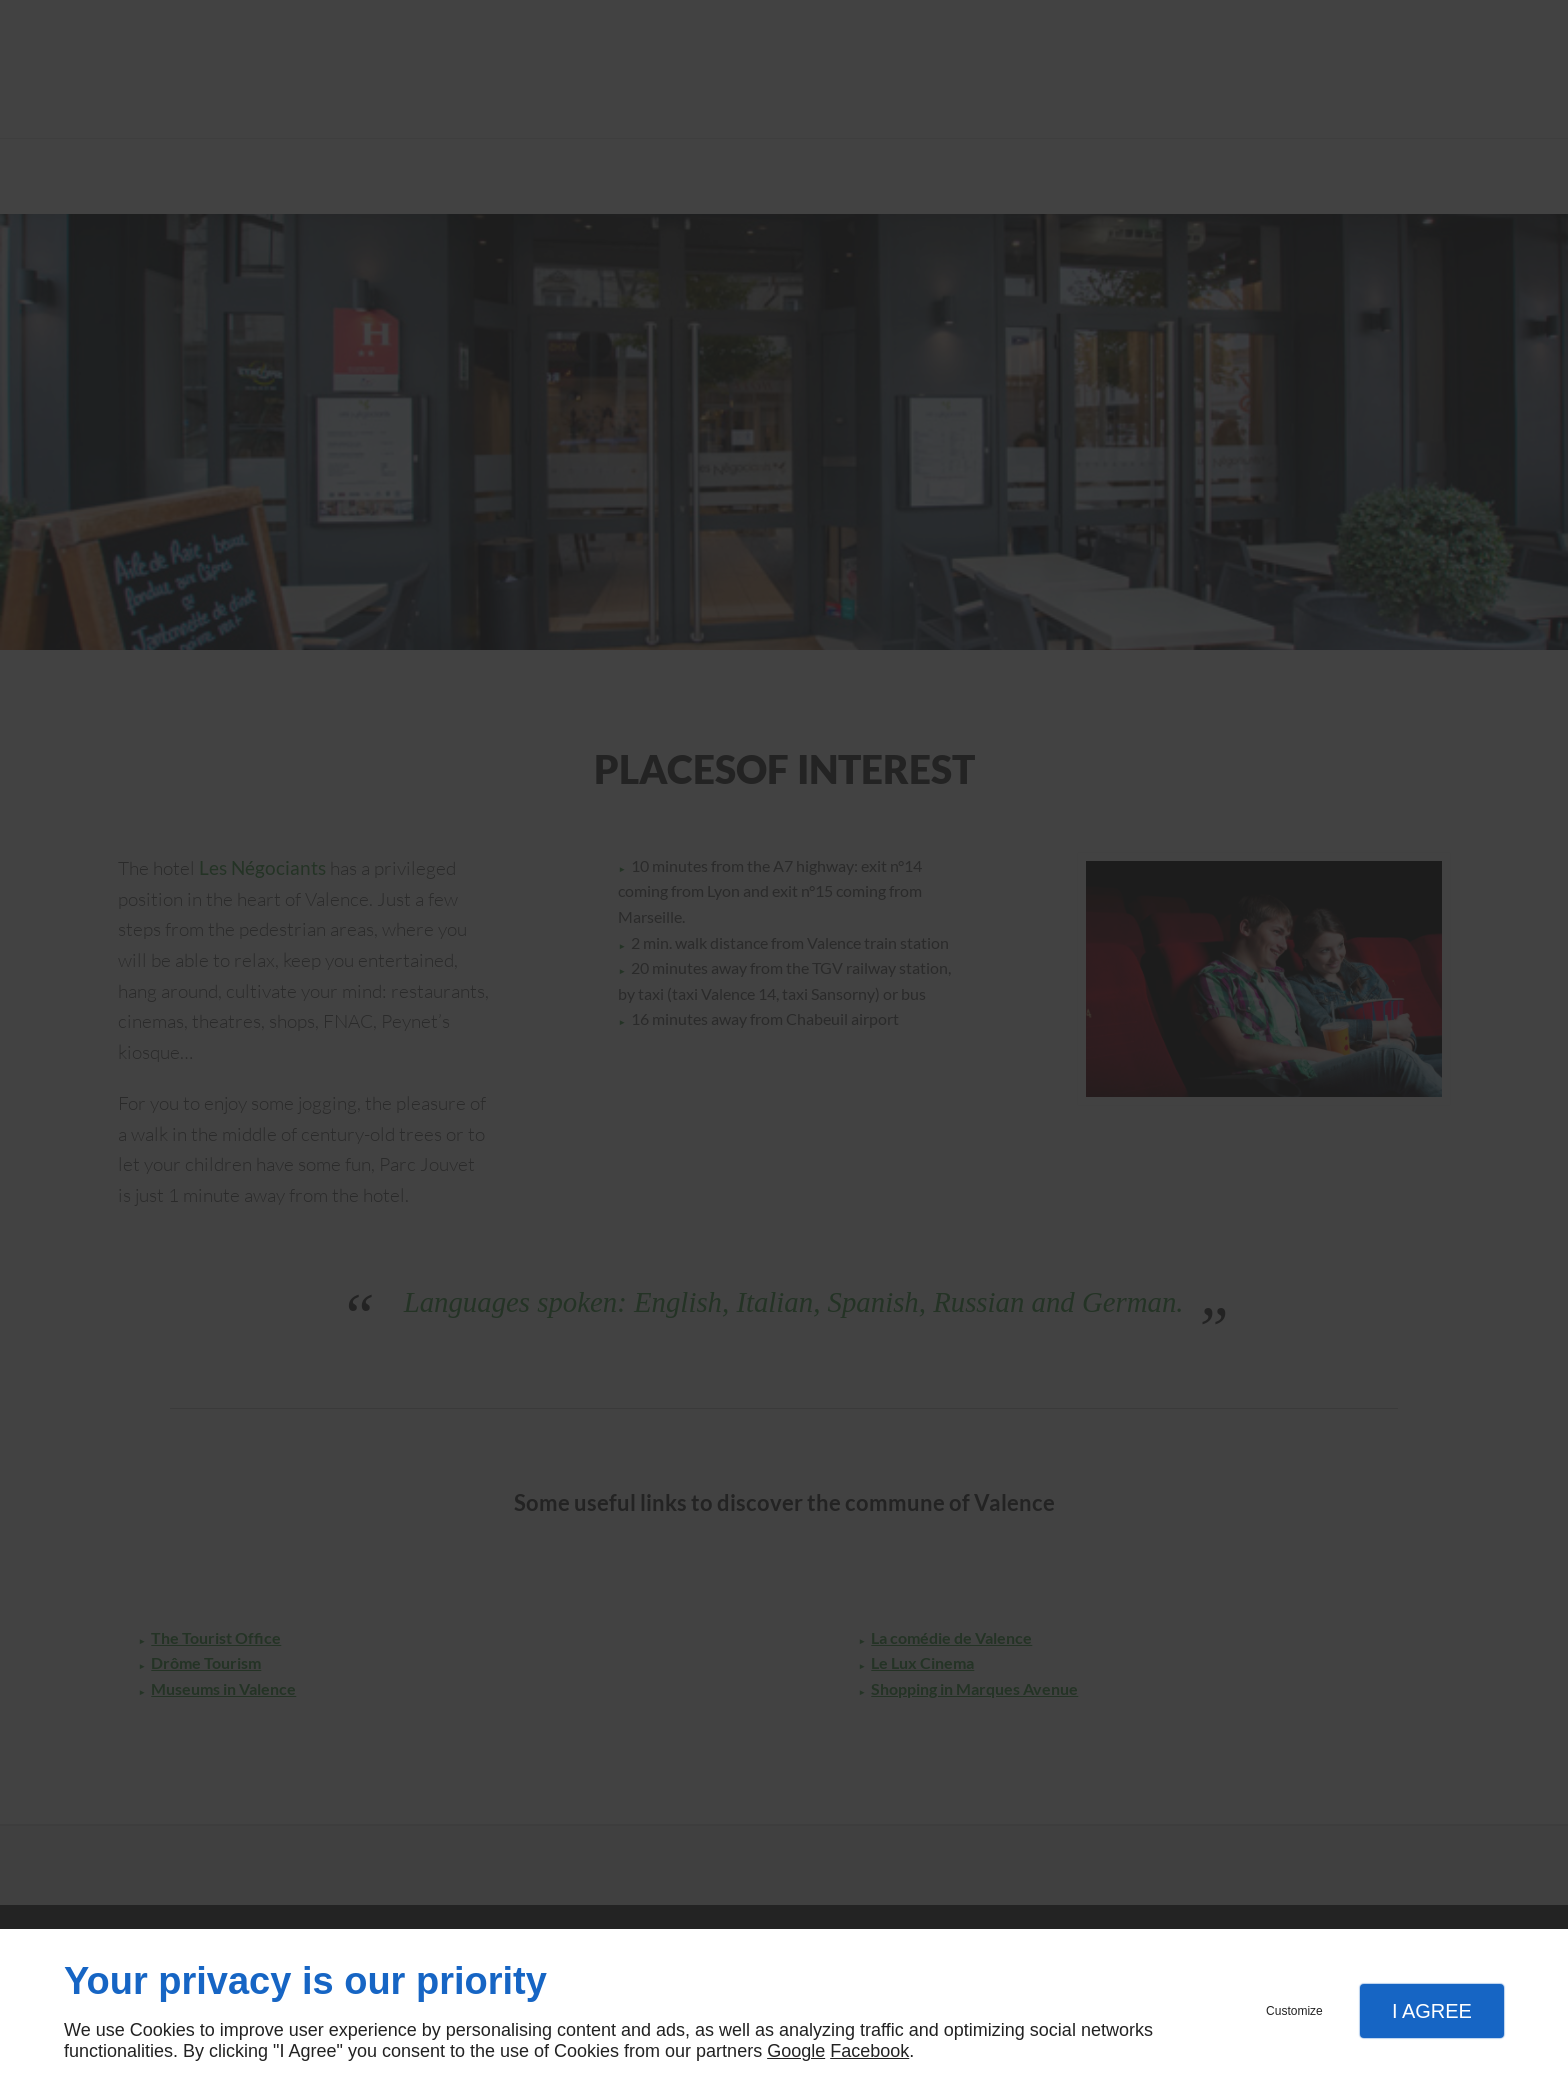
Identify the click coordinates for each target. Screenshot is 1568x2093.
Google (796, 2051)
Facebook (869, 2051)
